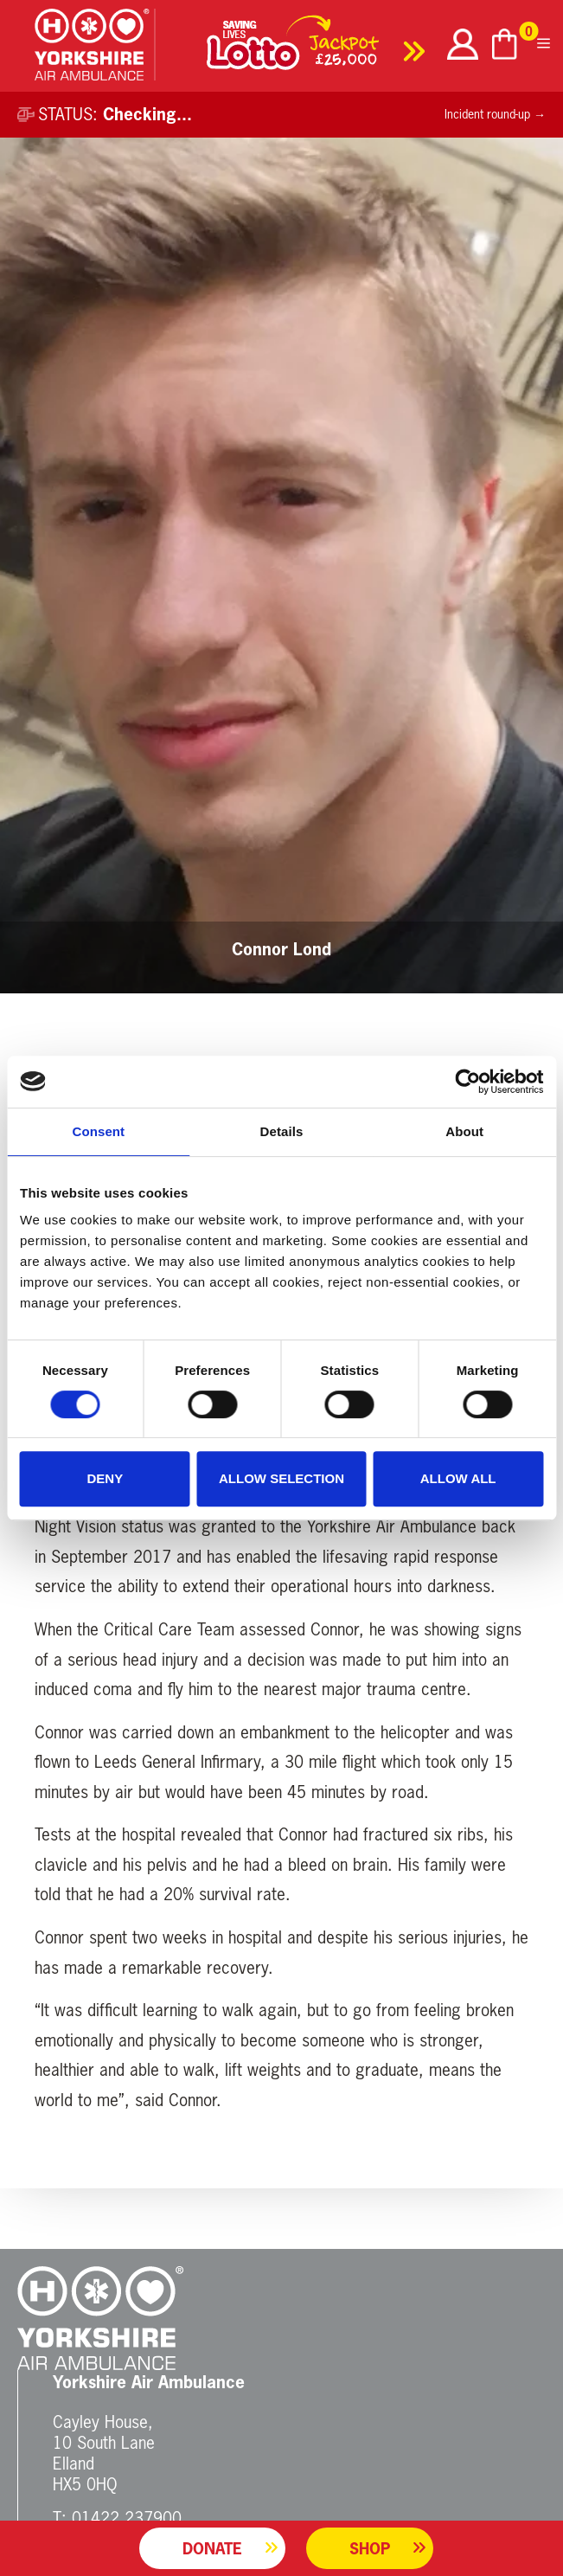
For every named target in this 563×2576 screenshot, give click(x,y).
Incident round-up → (495, 114)
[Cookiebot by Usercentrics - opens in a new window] (467, 1082)
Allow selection (281, 1478)
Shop (369, 2548)
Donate (212, 2548)
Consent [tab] (98, 1131)
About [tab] (464, 1131)
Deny (104, 1478)
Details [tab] (282, 1131)
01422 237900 (127, 2517)
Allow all (458, 1478)
